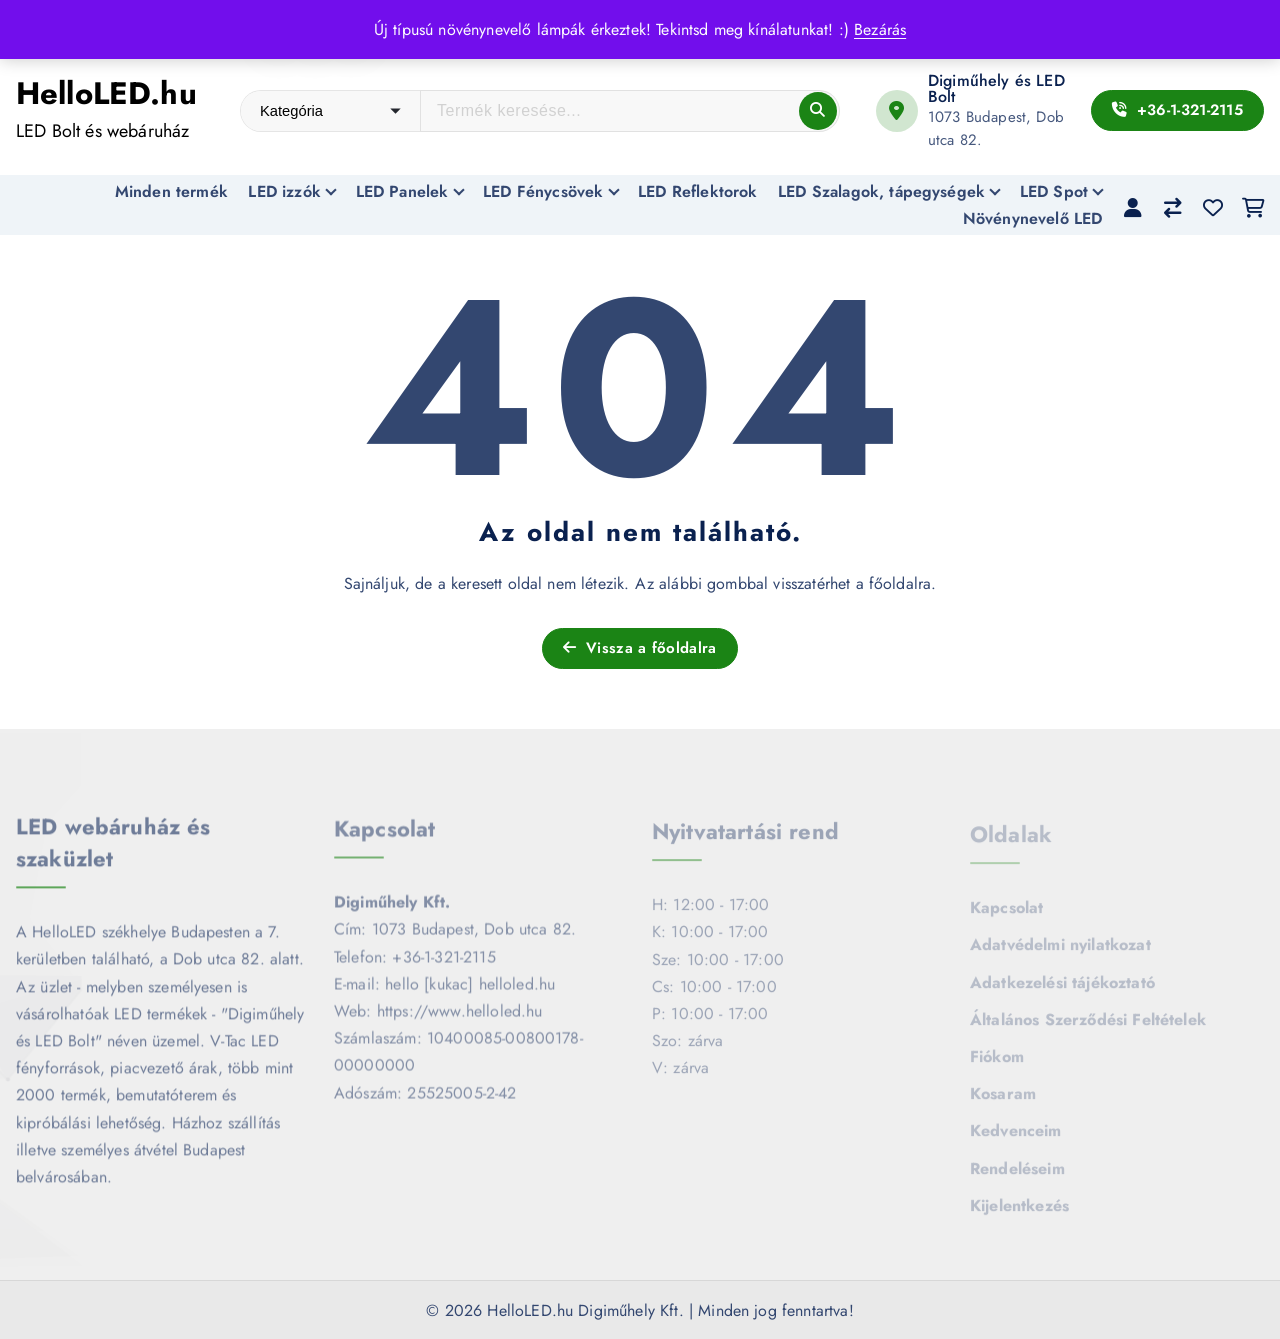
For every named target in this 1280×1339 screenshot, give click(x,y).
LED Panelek (402, 191)
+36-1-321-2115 (1177, 110)
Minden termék (171, 191)
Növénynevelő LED (1033, 218)
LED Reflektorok (697, 191)
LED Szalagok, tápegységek (881, 191)
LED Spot (1054, 191)
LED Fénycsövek (543, 191)
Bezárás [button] (880, 29)
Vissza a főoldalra (639, 648)
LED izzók (284, 191)
